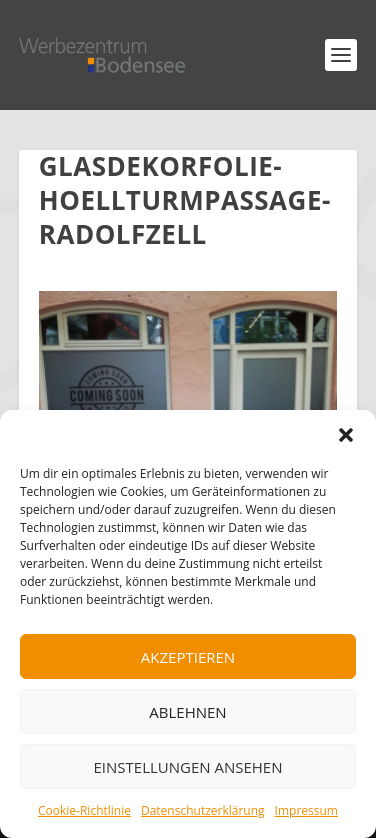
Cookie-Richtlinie (84, 810)
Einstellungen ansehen (188, 767)
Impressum (306, 810)
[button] (346, 435)
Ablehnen (187, 712)
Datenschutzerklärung (203, 810)
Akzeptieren (188, 657)
